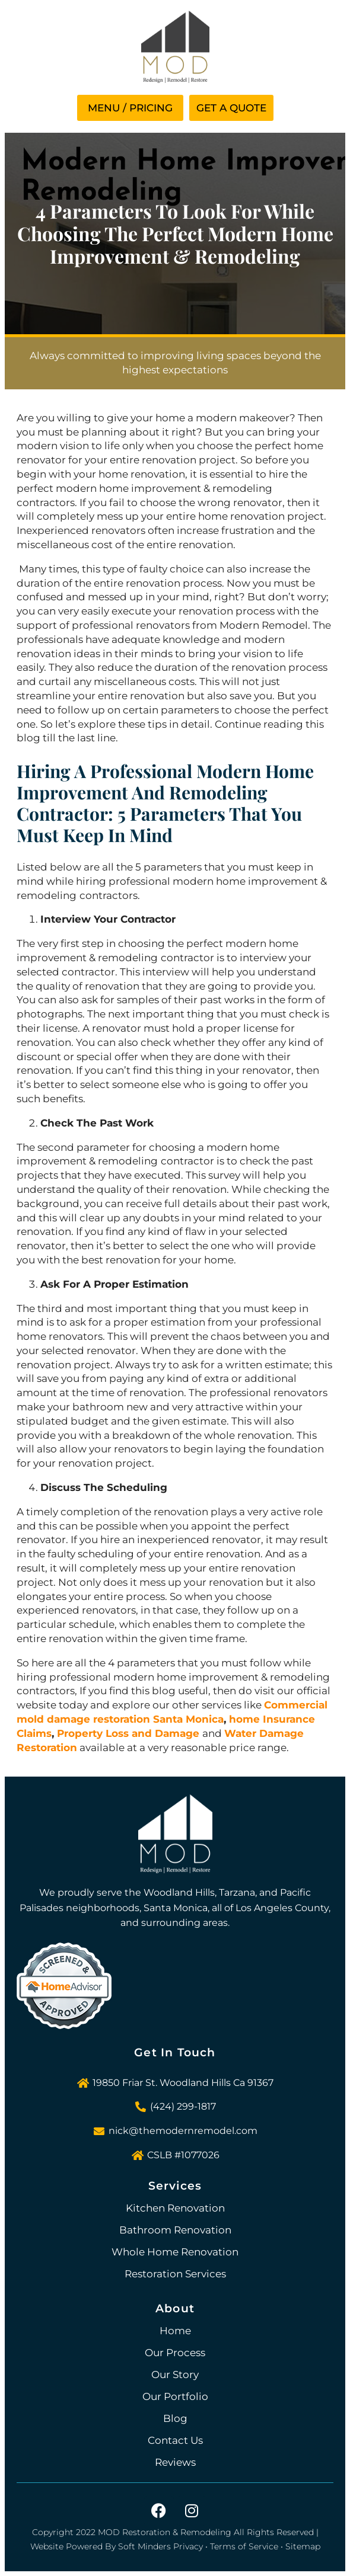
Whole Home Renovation (175, 2252)
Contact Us (175, 2440)
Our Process (175, 2353)
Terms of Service (244, 2546)
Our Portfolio (175, 2396)
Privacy (188, 2546)
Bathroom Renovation (175, 2230)
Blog (175, 2418)
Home (175, 2331)
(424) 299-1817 (183, 2106)
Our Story (175, 2374)
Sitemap (302, 2546)
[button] (130, 108)
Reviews (175, 2462)
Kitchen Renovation (175, 2208)
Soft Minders (144, 2546)
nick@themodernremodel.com (183, 2130)
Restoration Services (175, 2274)
